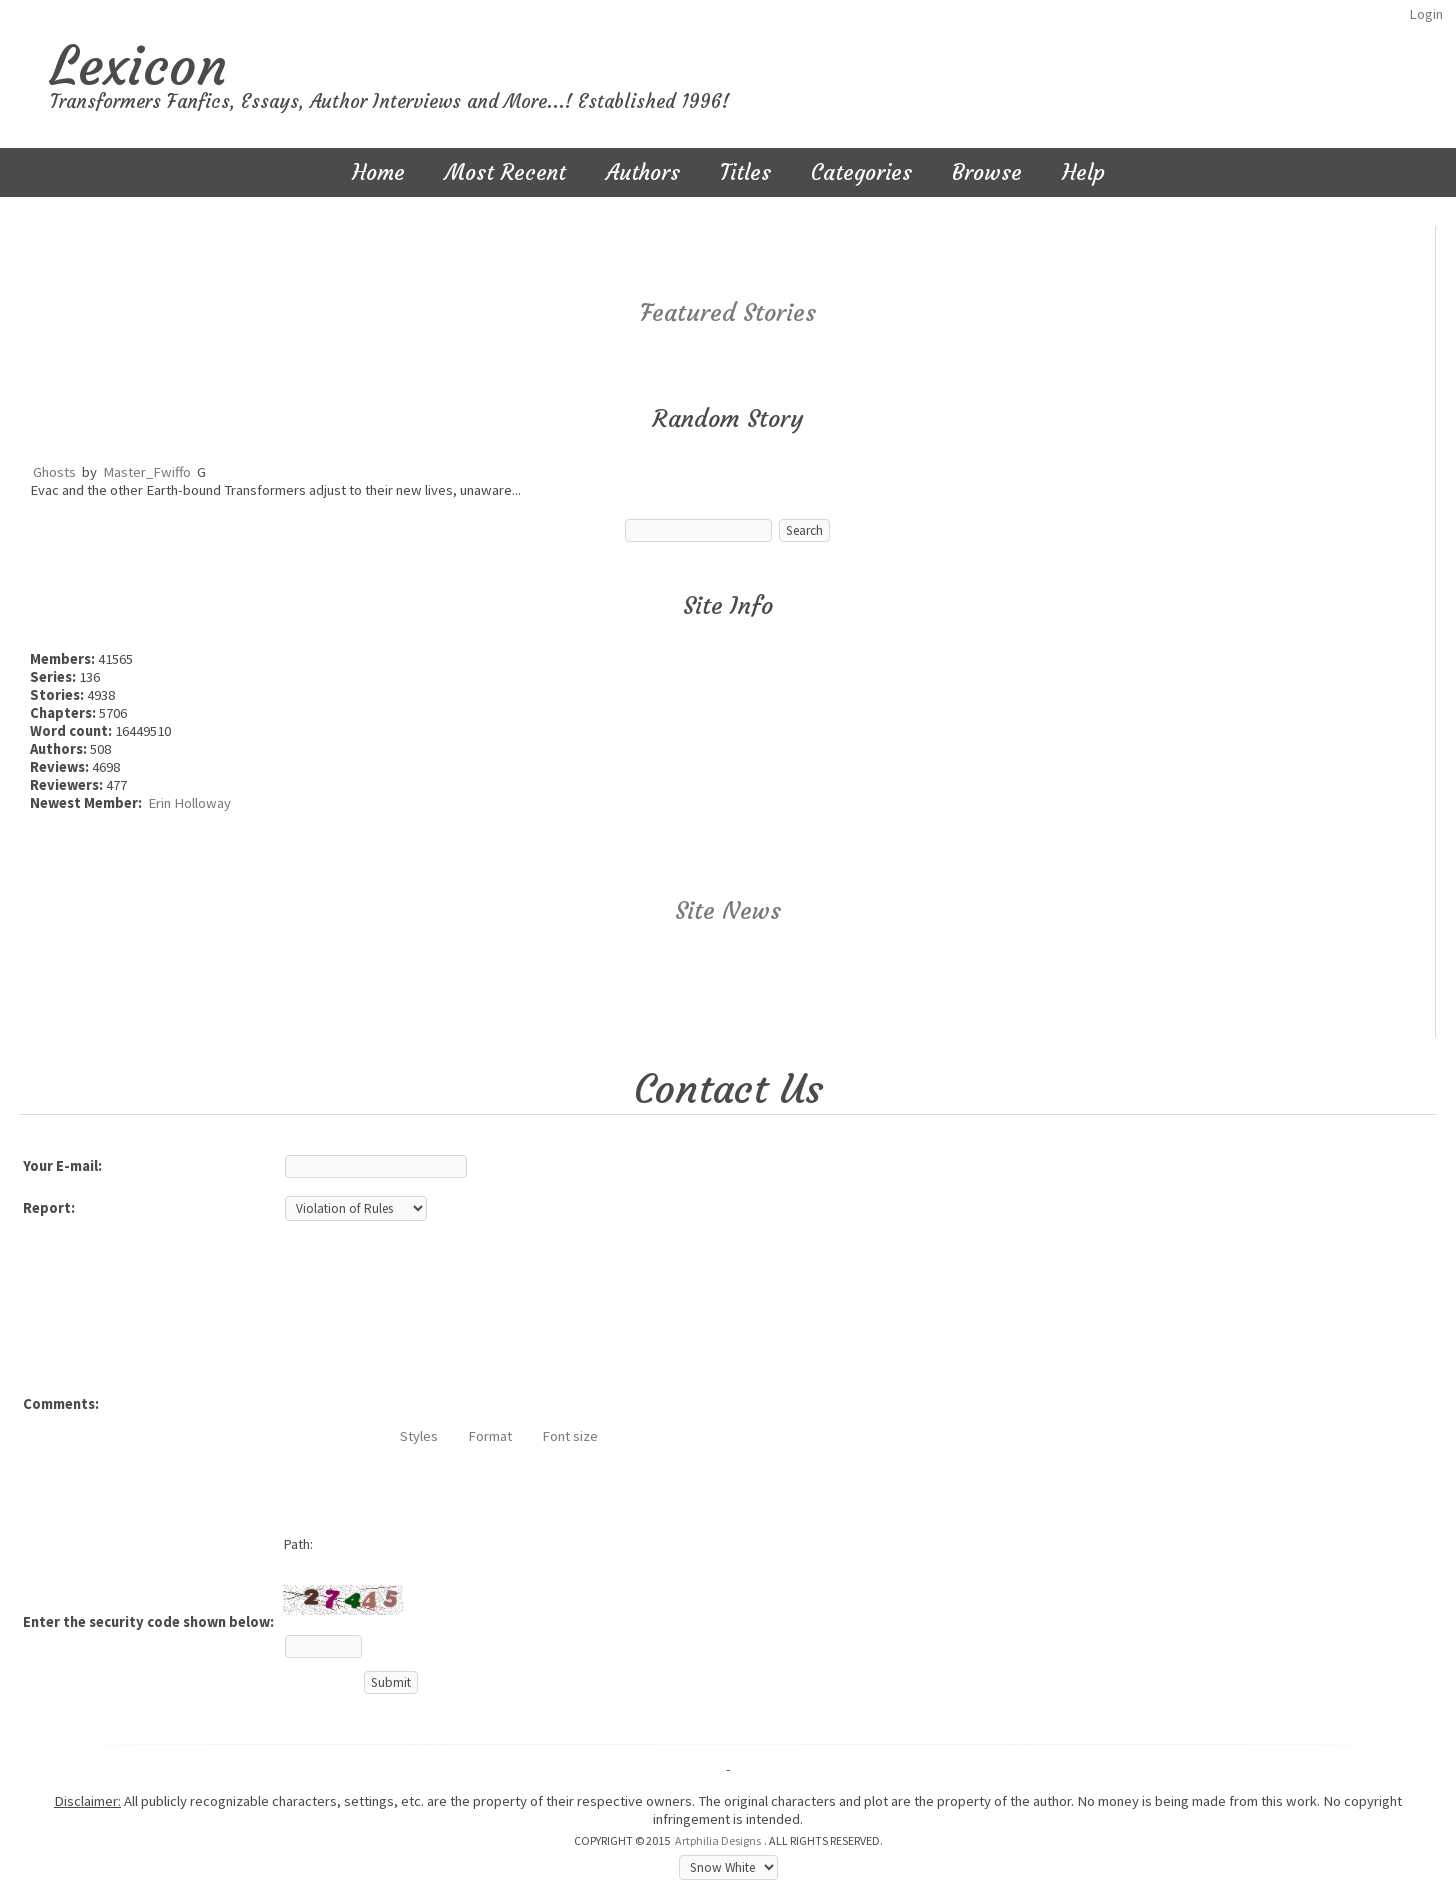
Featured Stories (728, 313)
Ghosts (54, 472)
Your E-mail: (62, 1166)
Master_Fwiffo (147, 472)
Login (1426, 14)
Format (490, 1436)
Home (378, 172)
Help (1083, 172)
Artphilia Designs (718, 1840)
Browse (987, 172)
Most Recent (505, 172)
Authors (643, 172)
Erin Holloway (189, 803)
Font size (570, 1436)
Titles (745, 172)
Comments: (61, 1404)
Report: (49, 1208)
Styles (419, 1436)
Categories (861, 172)
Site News (728, 911)
